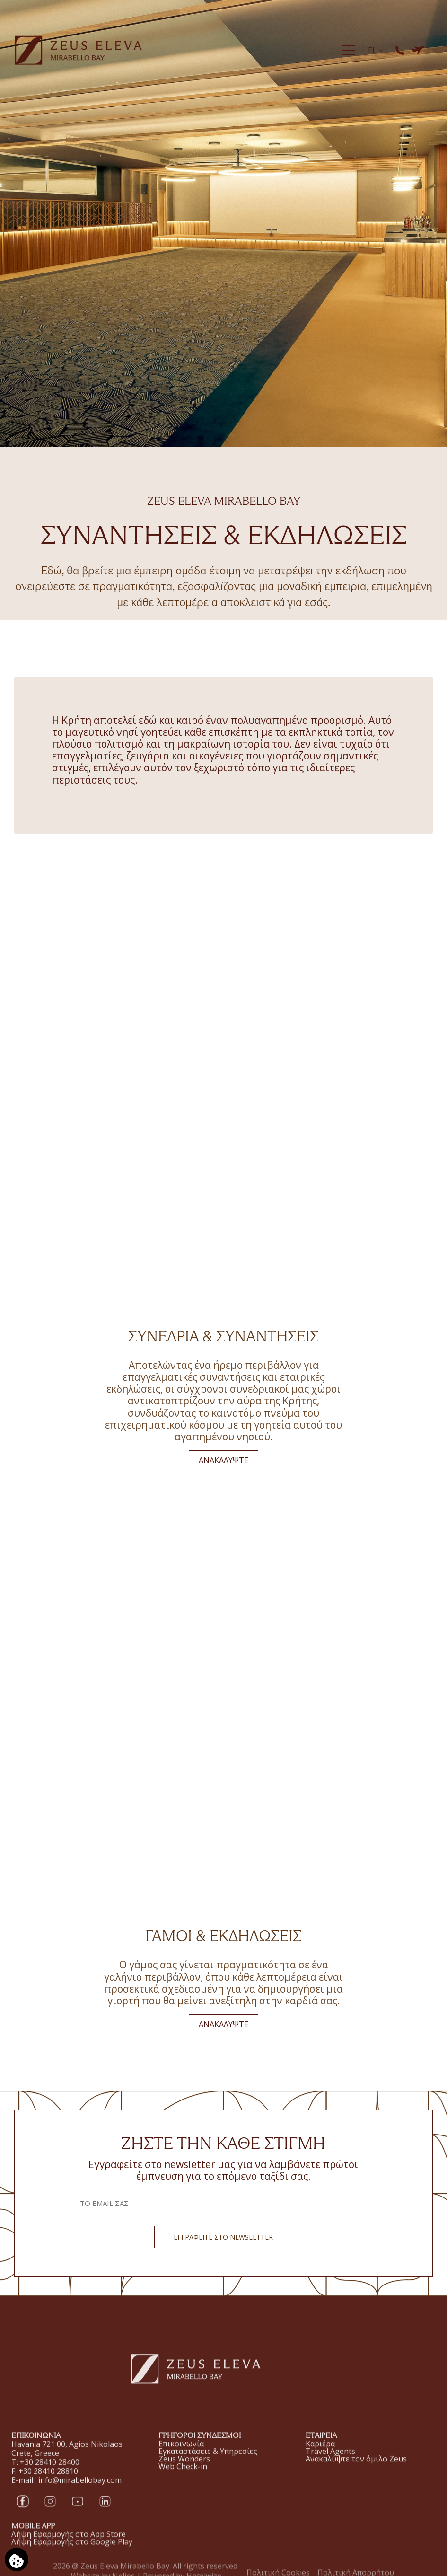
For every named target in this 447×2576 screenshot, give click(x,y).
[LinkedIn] (105, 2513)
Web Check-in (182, 2479)
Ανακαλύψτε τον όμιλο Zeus (356, 2475)
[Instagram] (50, 2513)
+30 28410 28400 (49, 2474)
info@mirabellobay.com (80, 2492)
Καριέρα (320, 2459)
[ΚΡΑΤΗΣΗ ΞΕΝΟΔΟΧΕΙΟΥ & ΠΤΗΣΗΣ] (418, 50)
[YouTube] (77, 2513)
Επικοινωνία (181, 2457)
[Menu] (348, 50)
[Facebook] (22, 2513)
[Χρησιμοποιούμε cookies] (16, 2559)
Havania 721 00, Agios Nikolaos (67, 2456)
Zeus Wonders (184, 2472)
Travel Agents (330, 2467)
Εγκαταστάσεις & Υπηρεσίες (207, 2464)
